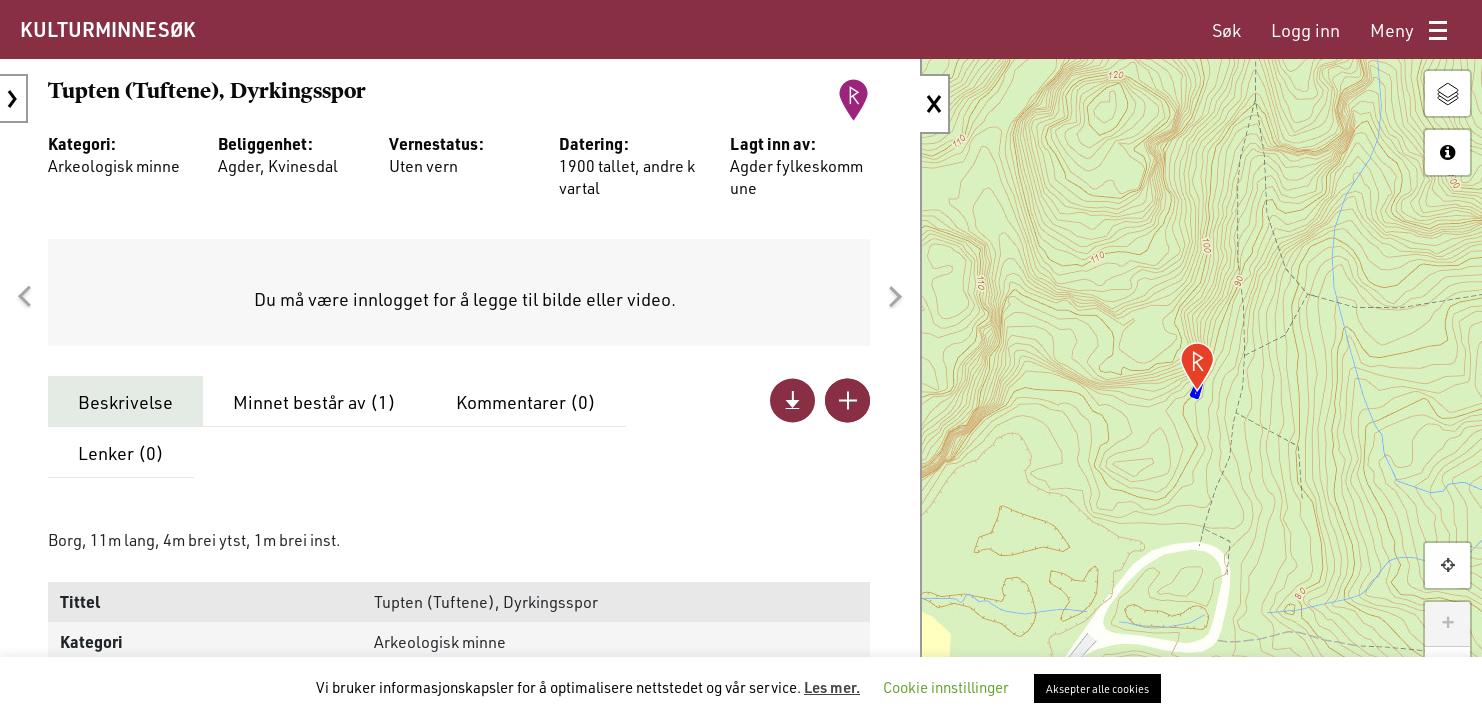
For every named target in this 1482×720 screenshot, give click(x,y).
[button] (24, 297)
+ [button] (1447, 624)
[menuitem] (1226, 30)
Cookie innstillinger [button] (946, 687)
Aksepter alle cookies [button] (1097, 688)
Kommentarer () (526, 402)
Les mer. (832, 687)
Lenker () (121, 453)
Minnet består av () (314, 402)
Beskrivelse (125, 402)
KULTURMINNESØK (107, 29)
